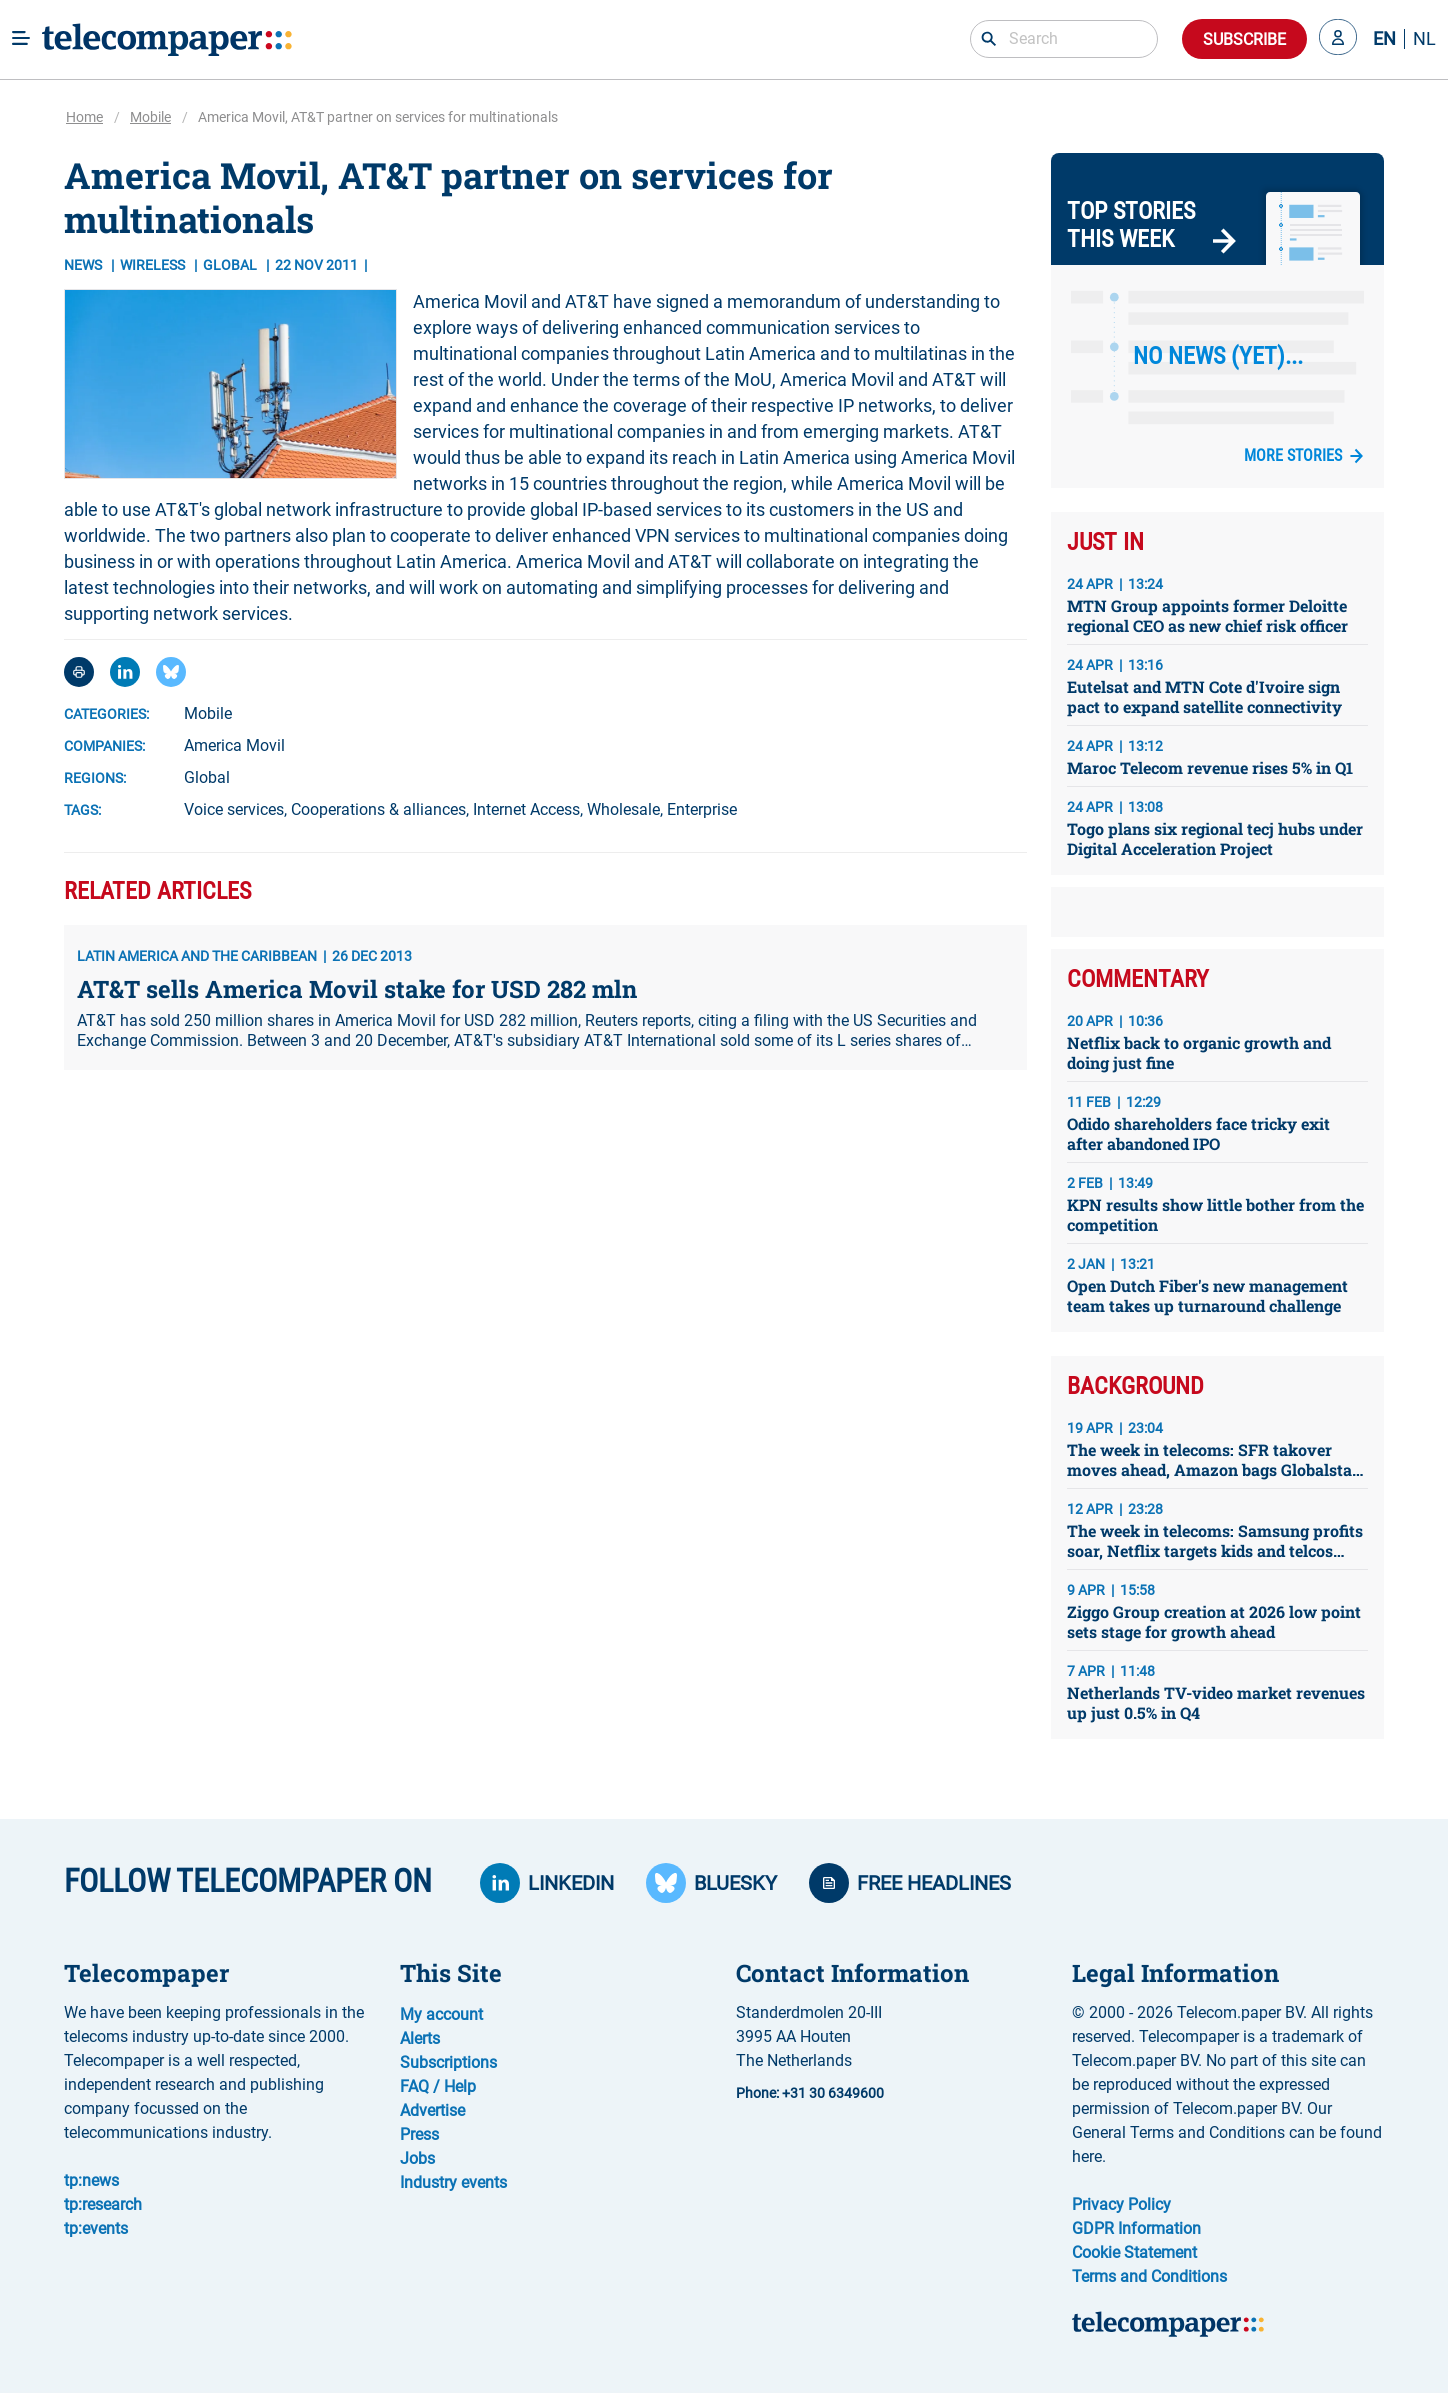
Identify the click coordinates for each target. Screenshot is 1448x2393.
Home (84, 117)
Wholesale (623, 809)
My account (441, 2014)
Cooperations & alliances (378, 809)
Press (419, 2134)
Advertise (432, 2110)
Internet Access (526, 809)
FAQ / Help (438, 2086)
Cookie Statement (1134, 2252)
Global (207, 777)
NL (1424, 39)
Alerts (420, 2038)
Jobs (417, 2158)
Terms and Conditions (1149, 2276)
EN (1384, 39)
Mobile (150, 117)
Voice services (234, 809)
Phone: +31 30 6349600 (810, 2093)
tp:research (103, 2204)
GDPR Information (1136, 2228)
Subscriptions (448, 2062)
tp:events (96, 2228)
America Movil (234, 745)
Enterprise (702, 809)
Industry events (453, 2182)
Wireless (154, 265)
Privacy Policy (1121, 2204)
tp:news (91, 2180)
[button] (1338, 39)
